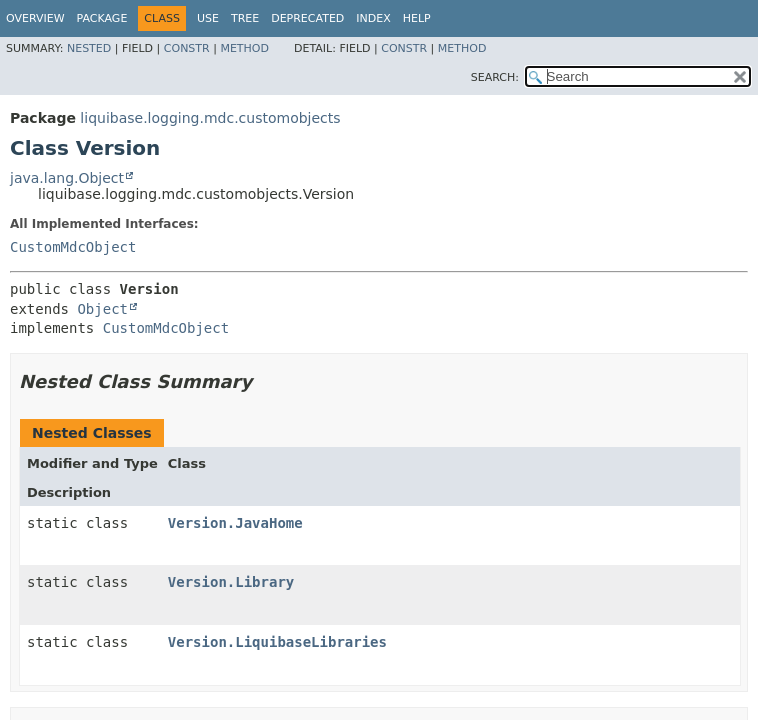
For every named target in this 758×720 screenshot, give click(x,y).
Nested (89, 48)
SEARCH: (495, 77)
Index (373, 18)
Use (208, 18)
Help (417, 18)
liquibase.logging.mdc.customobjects (210, 118)
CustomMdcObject (73, 247)
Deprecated (307, 18)
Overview (35, 18)
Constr (187, 48)
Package (102, 18)
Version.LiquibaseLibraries (277, 642)
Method (244, 48)
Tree (245, 18)
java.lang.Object (67, 178)
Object (102, 309)
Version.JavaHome (235, 523)
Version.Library (231, 582)
